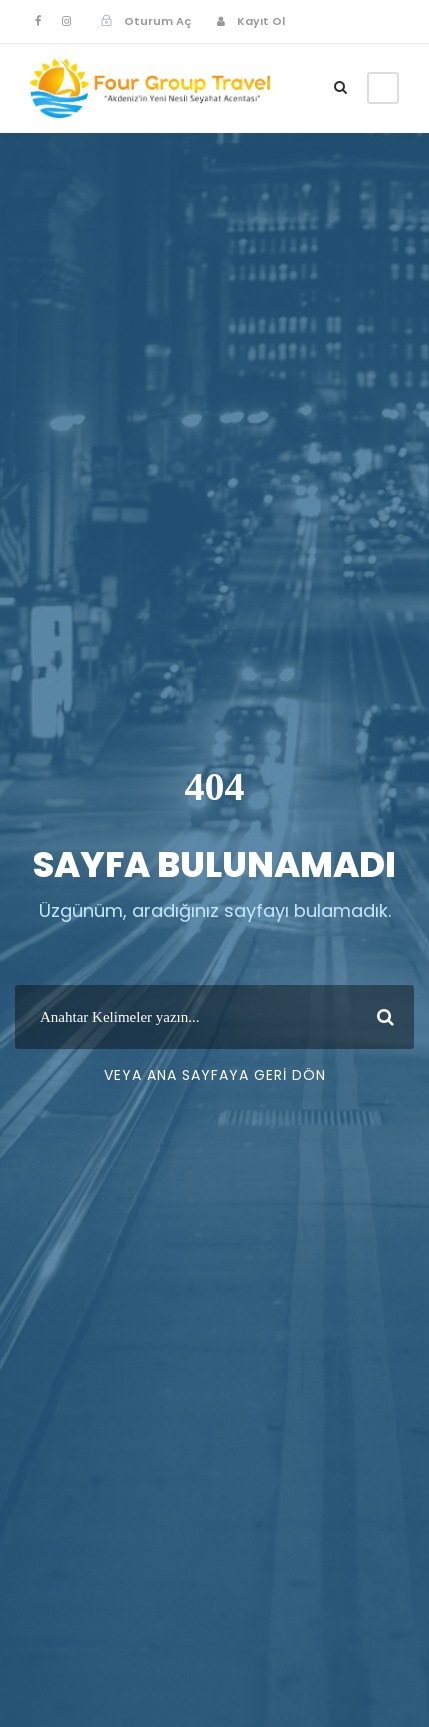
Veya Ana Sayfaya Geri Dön (215, 1075)
